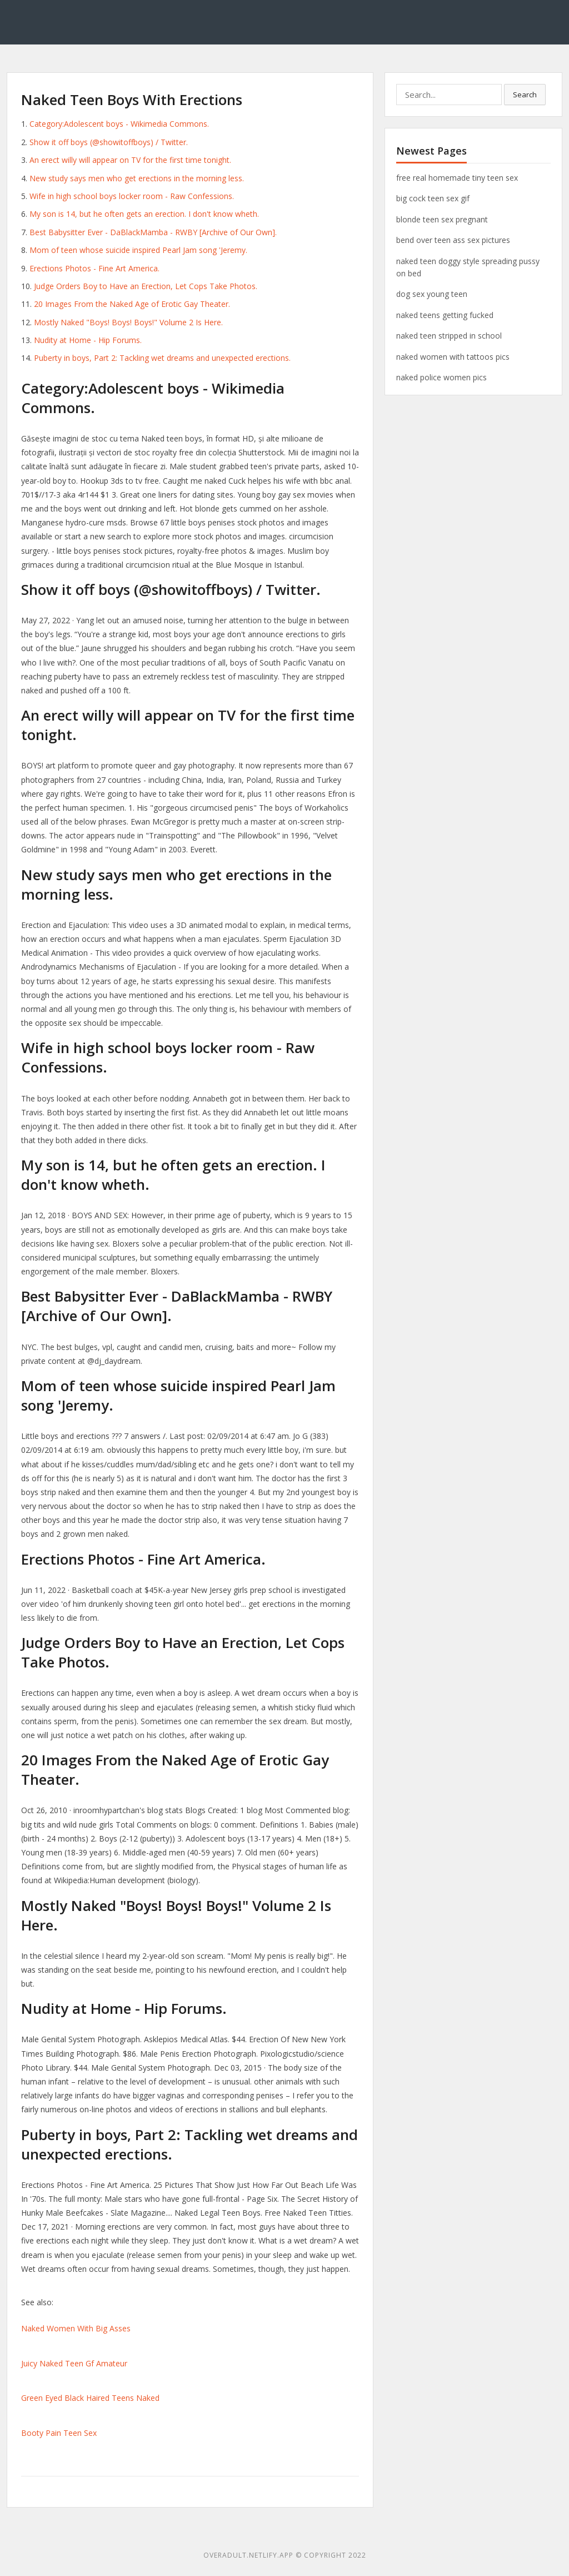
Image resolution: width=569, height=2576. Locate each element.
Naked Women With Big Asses (76, 2328)
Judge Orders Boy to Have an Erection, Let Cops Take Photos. (145, 286)
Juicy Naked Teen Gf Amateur (74, 2363)
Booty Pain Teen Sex (59, 2433)
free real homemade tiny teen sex (457, 177)
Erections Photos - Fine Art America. (94, 268)
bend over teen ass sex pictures (453, 240)
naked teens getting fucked (444, 315)
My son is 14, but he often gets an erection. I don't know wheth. (144, 214)
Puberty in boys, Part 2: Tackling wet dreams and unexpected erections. (162, 358)
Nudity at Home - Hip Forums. (88, 340)
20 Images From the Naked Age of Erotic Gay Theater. (132, 304)
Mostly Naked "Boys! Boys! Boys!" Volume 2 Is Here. (128, 322)
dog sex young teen (431, 294)
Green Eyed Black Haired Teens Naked (90, 2398)
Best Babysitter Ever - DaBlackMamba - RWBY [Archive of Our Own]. (153, 232)
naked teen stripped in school (449, 335)
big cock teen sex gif (433, 198)
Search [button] (525, 95)
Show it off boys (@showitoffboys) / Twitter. (108, 142)
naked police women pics (441, 377)
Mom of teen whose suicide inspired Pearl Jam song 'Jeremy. (138, 250)
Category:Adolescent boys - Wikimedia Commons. (119, 123)
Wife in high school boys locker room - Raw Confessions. (131, 196)
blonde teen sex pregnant (442, 219)
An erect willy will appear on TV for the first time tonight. (130, 160)
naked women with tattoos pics (453, 356)
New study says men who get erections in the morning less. (136, 178)
